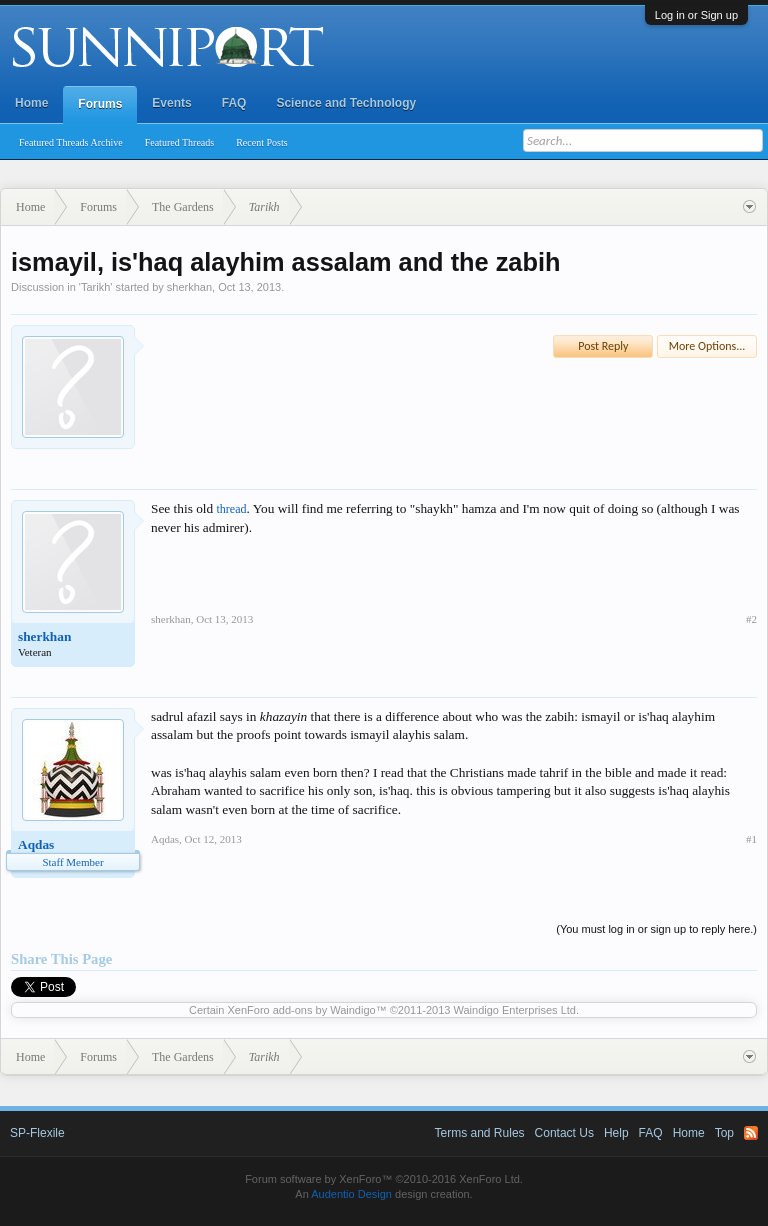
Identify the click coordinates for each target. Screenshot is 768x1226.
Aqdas (36, 844)
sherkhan (189, 287)
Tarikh (95, 287)
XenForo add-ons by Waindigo (301, 1010)
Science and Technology (346, 103)
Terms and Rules (480, 1133)
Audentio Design (351, 1194)
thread (232, 509)
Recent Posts (261, 142)
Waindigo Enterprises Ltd (514, 1010)
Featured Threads (180, 142)
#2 (751, 619)
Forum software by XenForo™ (384, 1179)
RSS (751, 1133)
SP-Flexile (37, 1133)
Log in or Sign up (696, 15)
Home (31, 103)
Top (724, 1133)
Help (616, 1133)
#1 (751, 839)
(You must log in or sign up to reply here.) (656, 929)
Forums (100, 104)
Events (171, 103)
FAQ (234, 103)
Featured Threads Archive (71, 142)
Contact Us (564, 1133)
